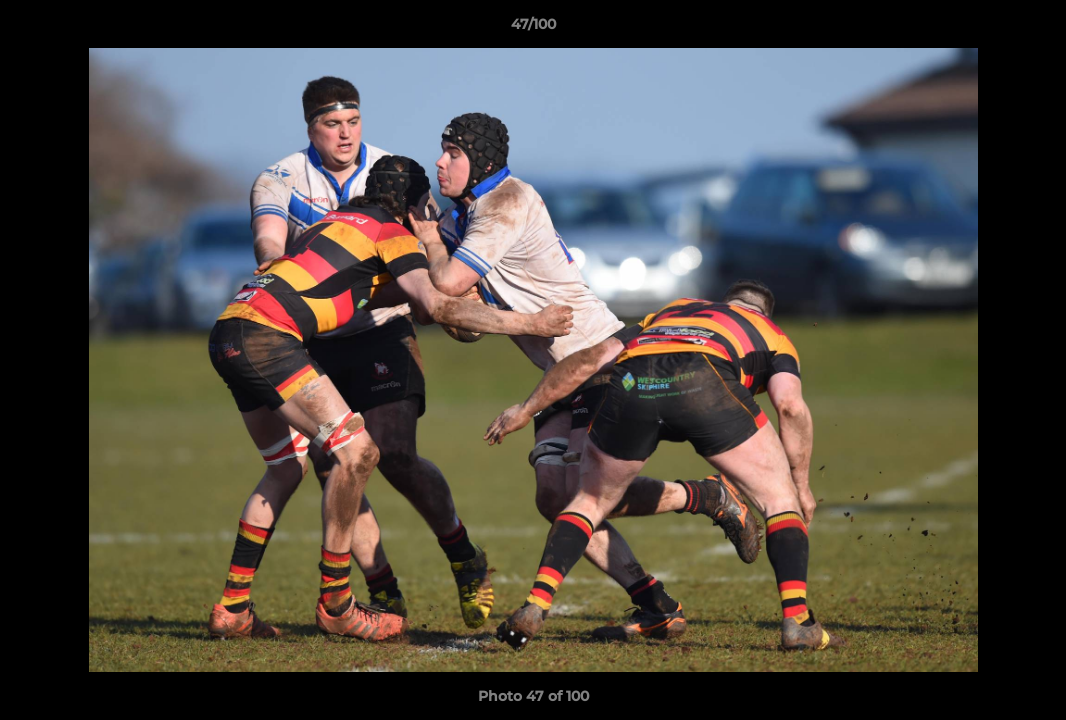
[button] (1030, 29)
